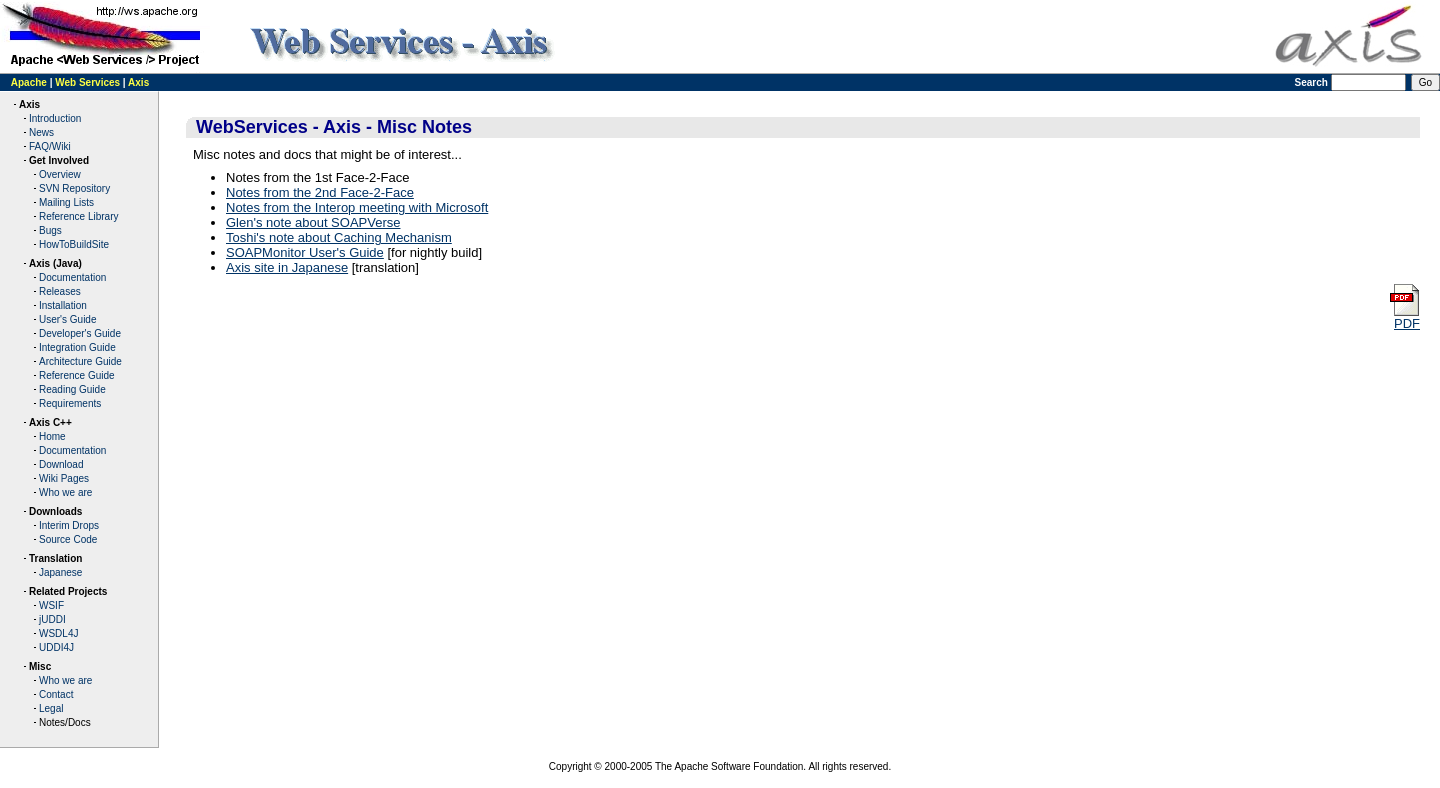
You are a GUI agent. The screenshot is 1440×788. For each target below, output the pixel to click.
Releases (60, 291)
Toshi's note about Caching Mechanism (339, 237)
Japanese (60, 572)
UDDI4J (56, 647)
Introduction (55, 118)
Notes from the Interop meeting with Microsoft (357, 207)
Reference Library (78, 216)
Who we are (65, 492)
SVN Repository (74, 188)
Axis (138, 82)
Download (61, 464)
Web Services (87, 82)
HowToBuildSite (74, 244)
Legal (51, 708)
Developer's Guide (80, 333)
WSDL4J (58, 633)
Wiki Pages (64, 478)
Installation (63, 305)
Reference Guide (77, 375)
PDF (1404, 317)
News (41, 132)
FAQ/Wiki (50, 146)
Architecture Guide (80, 361)
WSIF (51, 605)
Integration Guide (77, 347)
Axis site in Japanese (287, 267)
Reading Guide (72, 389)
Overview (60, 174)
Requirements (70, 403)
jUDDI (52, 619)
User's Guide (68, 319)
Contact (56, 694)
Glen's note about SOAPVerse (313, 222)
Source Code (68, 539)
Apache (29, 82)
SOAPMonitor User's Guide (305, 252)
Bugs (50, 230)
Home (52, 436)
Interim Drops (69, 525)
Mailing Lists (66, 202)
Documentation (72, 277)
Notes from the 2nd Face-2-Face (320, 192)
